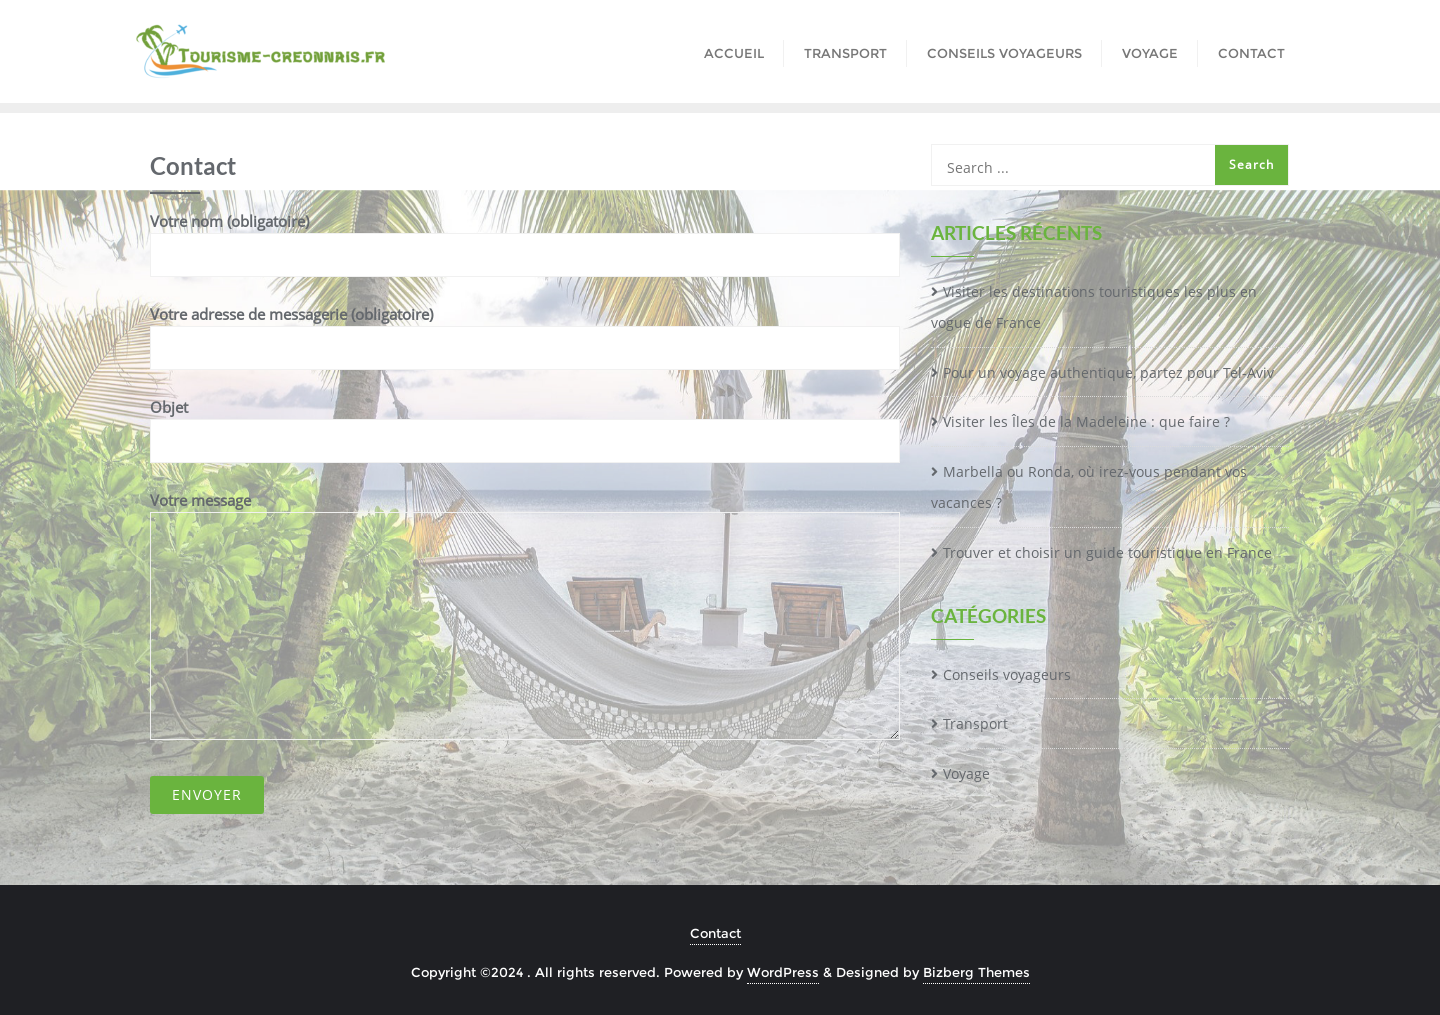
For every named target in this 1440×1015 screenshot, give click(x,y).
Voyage (966, 773)
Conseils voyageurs (1007, 674)
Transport (975, 723)
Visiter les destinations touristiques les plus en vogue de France (1094, 307)
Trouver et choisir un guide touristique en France (1107, 552)
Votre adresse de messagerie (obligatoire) (525, 331)
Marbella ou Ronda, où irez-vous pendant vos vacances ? (1089, 487)
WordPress (783, 972)
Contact (715, 933)
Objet (525, 424)
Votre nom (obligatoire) (525, 238)
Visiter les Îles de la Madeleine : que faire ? (1086, 421)
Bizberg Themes (976, 972)
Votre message (525, 615)
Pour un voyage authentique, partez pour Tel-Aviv (1108, 372)
